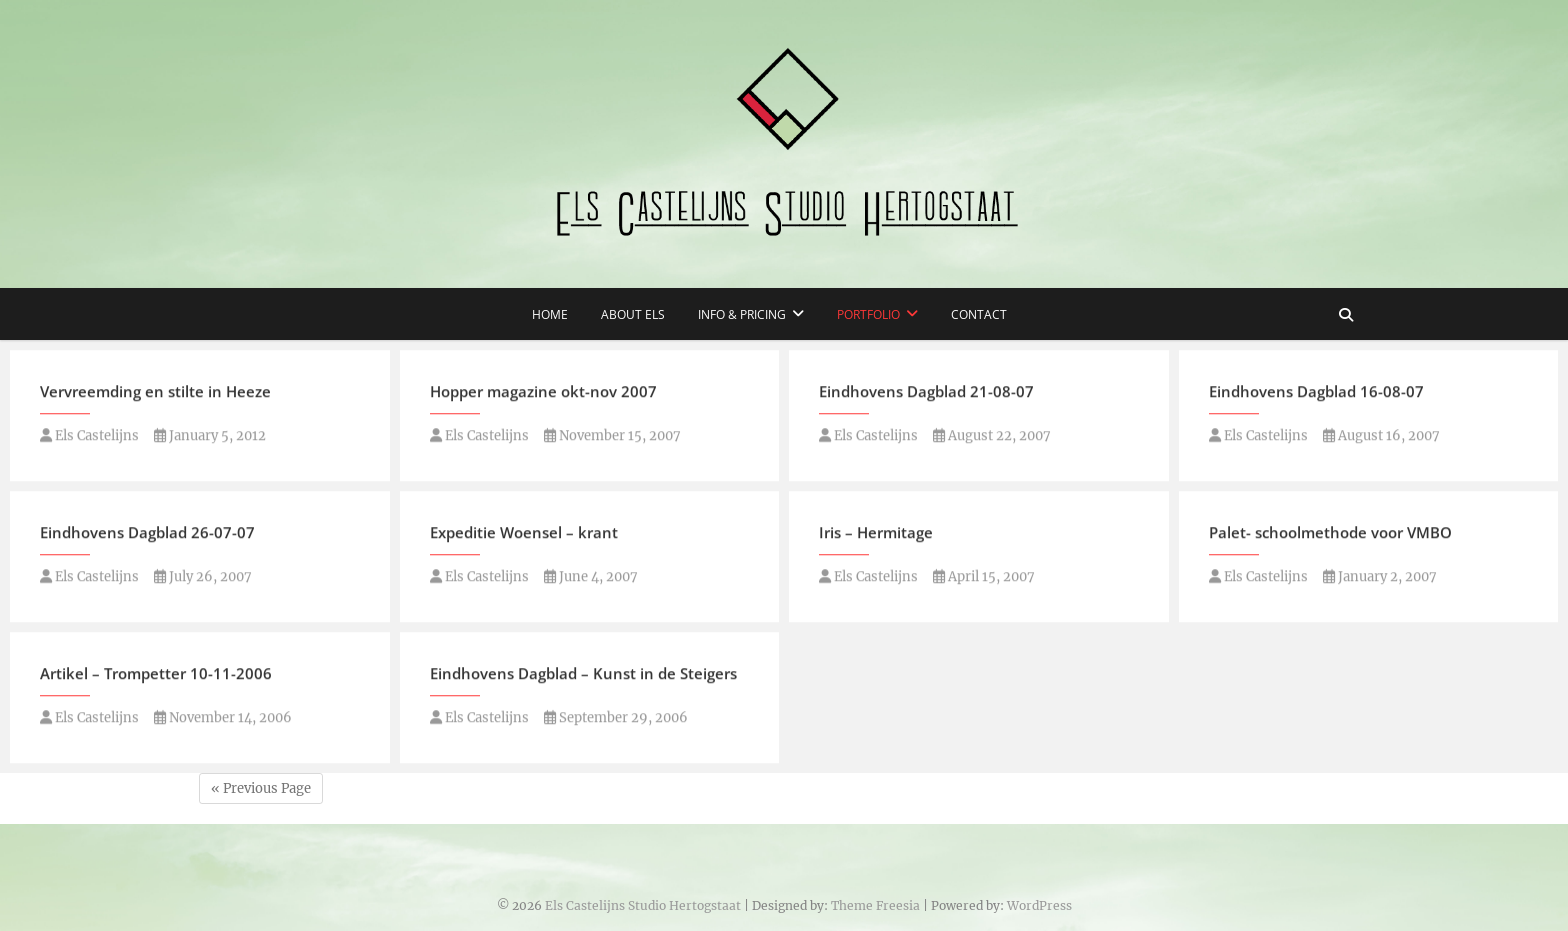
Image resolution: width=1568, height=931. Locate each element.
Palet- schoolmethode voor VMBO (1330, 534)
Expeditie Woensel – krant (524, 534)
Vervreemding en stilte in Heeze (155, 393)
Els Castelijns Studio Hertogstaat (643, 905)
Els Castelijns (89, 437)
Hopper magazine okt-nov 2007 (543, 393)
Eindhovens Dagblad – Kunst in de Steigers (583, 675)
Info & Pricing (742, 314)
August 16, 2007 (1381, 437)
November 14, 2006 (223, 719)
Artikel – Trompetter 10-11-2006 (156, 675)
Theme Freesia (875, 905)
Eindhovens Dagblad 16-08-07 (1316, 393)
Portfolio (868, 314)
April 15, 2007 (984, 578)
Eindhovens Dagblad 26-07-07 (147, 534)
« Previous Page (261, 788)
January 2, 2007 (1380, 578)
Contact (979, 314)
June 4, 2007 (591, 578)
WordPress (1039, 905)
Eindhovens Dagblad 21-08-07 (926, 393)
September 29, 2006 (616, 719)
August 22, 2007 (992, 437)
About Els (633, 314)
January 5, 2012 (210, 437)
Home (550, 314)
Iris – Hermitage (876, 534)
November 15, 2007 (612, 437)
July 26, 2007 (203, 578)
